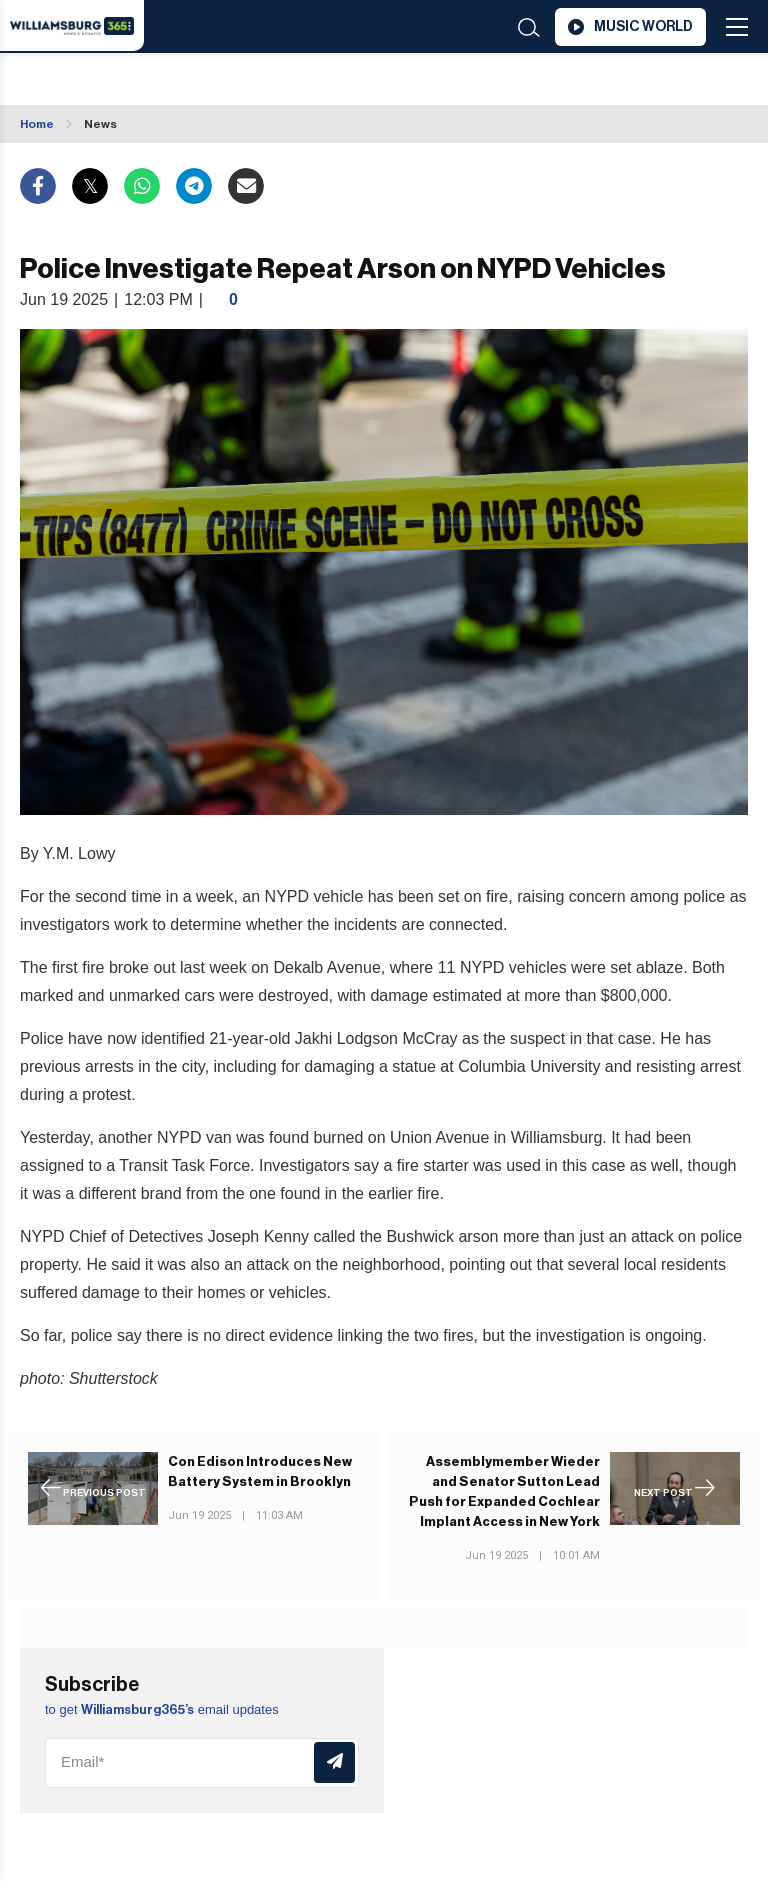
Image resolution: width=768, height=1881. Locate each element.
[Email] (202, 1763)
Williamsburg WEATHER (169, 81)
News (100, 124)
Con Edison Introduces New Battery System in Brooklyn (260, 1471)
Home (37, 124)
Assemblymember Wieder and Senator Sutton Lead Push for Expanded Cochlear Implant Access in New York (504, 1491)
